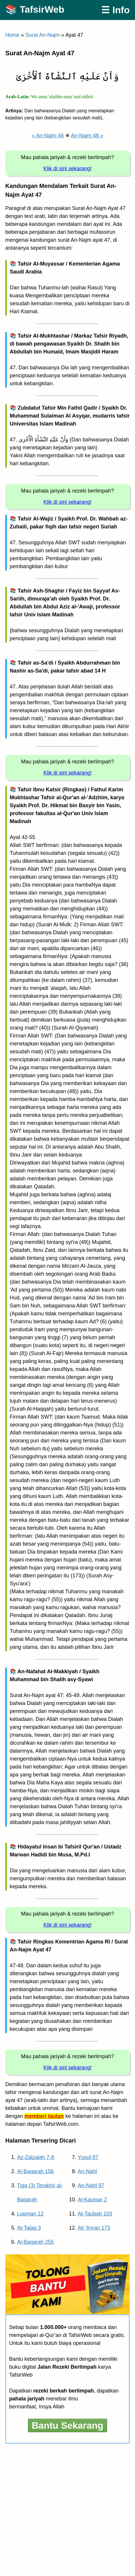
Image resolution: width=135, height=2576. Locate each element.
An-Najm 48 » (87, 136)
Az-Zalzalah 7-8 (35, 2157)
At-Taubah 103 (95, 2214)
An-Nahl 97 (91, 2185)
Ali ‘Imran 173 (94, 2228)
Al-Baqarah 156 (35, 2171)
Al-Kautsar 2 (92, 2200)
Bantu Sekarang (68, 2425)
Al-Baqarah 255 (35, 2242)
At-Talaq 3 (29, 2228)
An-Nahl (87, 2171)
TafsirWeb (42, 9)
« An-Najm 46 (48, 136)
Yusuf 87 (88, 2157)
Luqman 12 (30, 2214)
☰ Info (115, 10)
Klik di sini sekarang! (67, 168)
